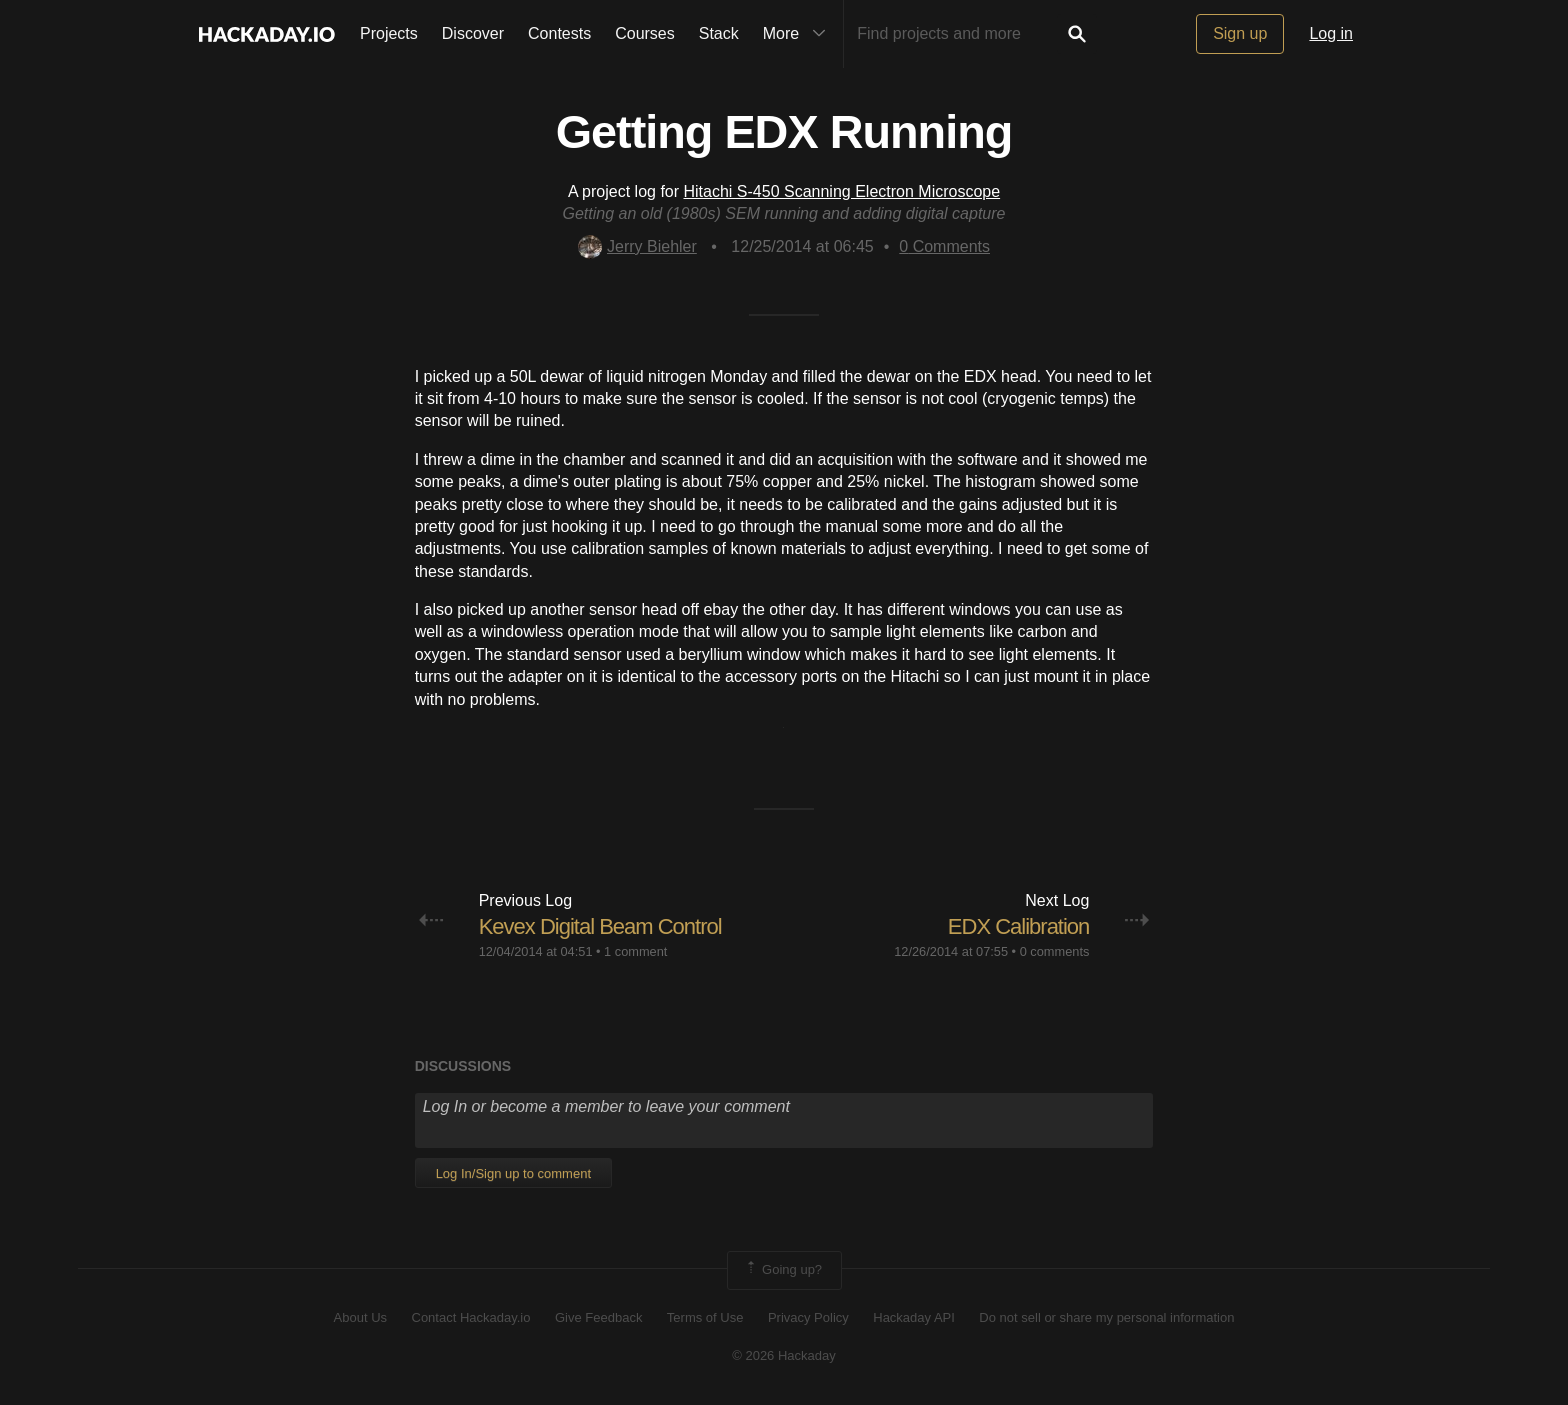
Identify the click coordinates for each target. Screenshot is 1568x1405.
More (799, 34)
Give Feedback (598, 1317)
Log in (1331, 33)
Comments (944, 246)
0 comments (1055, 951)
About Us (360, 1317)
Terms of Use (705, 1317)
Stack (719, 33)
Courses (645, 33)
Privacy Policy (808, 1317)
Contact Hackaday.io (471, 1317)
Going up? (783, 1270)
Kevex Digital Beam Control (600, 926)
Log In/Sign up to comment (513, 1173)
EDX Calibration (1019, 926)
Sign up (1240, 33)
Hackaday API (914, 1317)
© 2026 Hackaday (784, 1355)
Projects (389, 33)
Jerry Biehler (637, 246)
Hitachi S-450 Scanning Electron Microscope (842, 191)
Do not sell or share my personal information (1106, 1317)
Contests (559, 33)
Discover (473, 33)
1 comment (635, 951)
